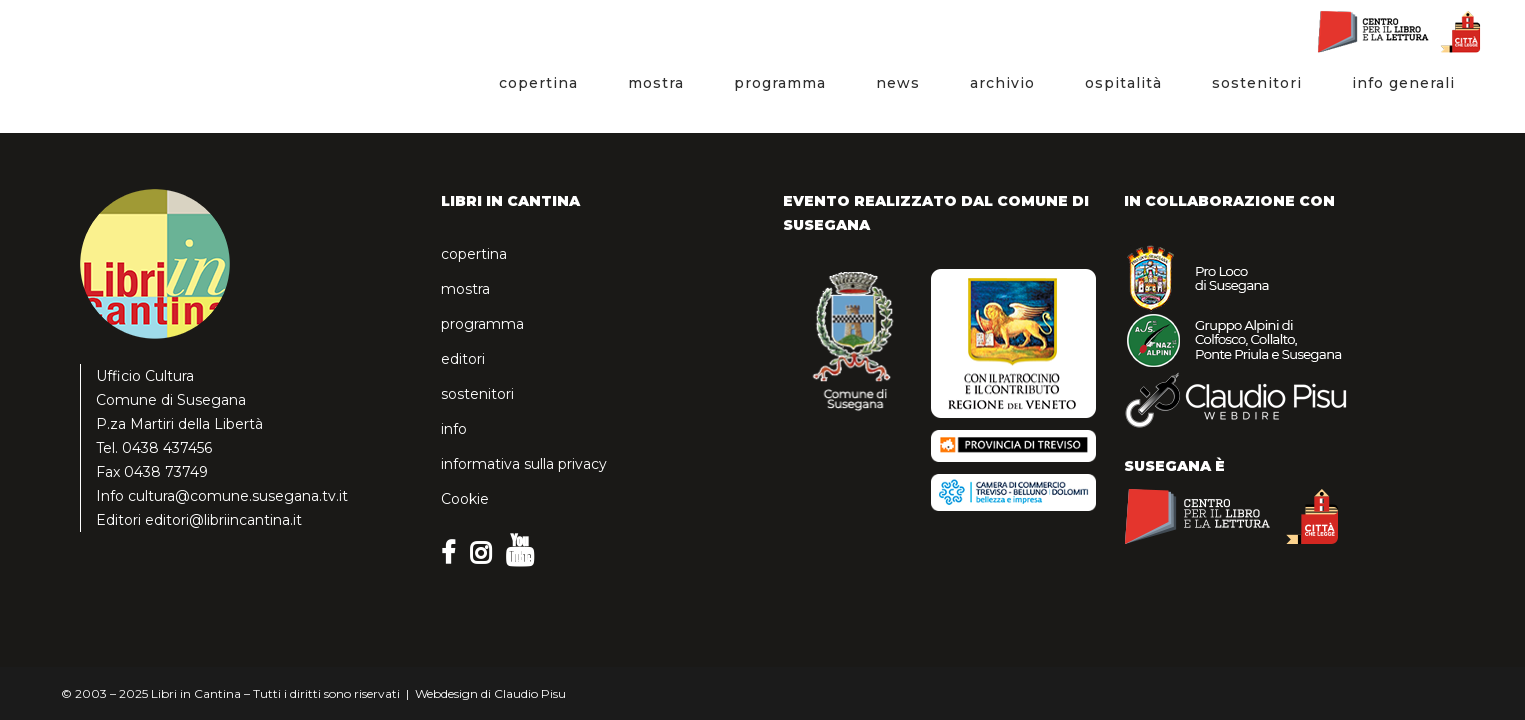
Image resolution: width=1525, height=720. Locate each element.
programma (482, 324)
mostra (465, 289)
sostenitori (477, 394)
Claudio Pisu (530, 693)
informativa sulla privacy (524, 464)
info (454, 429)
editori (463, 359)
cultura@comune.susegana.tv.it (238, 496)
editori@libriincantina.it (223, 520)
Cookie (465, 499)
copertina (474, 254)
